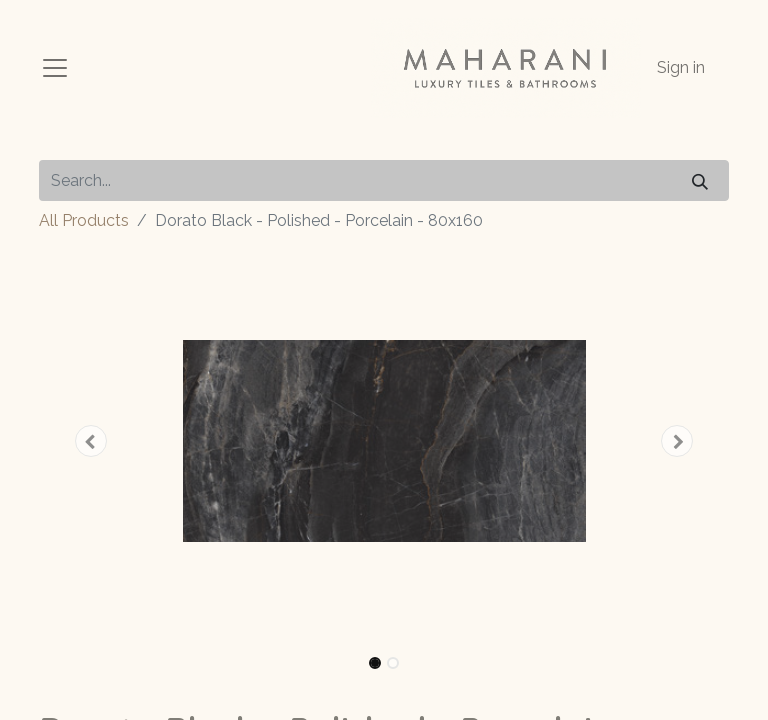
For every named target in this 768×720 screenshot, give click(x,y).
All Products (84, 220)
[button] (91, 441)
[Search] (700, 180)
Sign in (681, 67)
